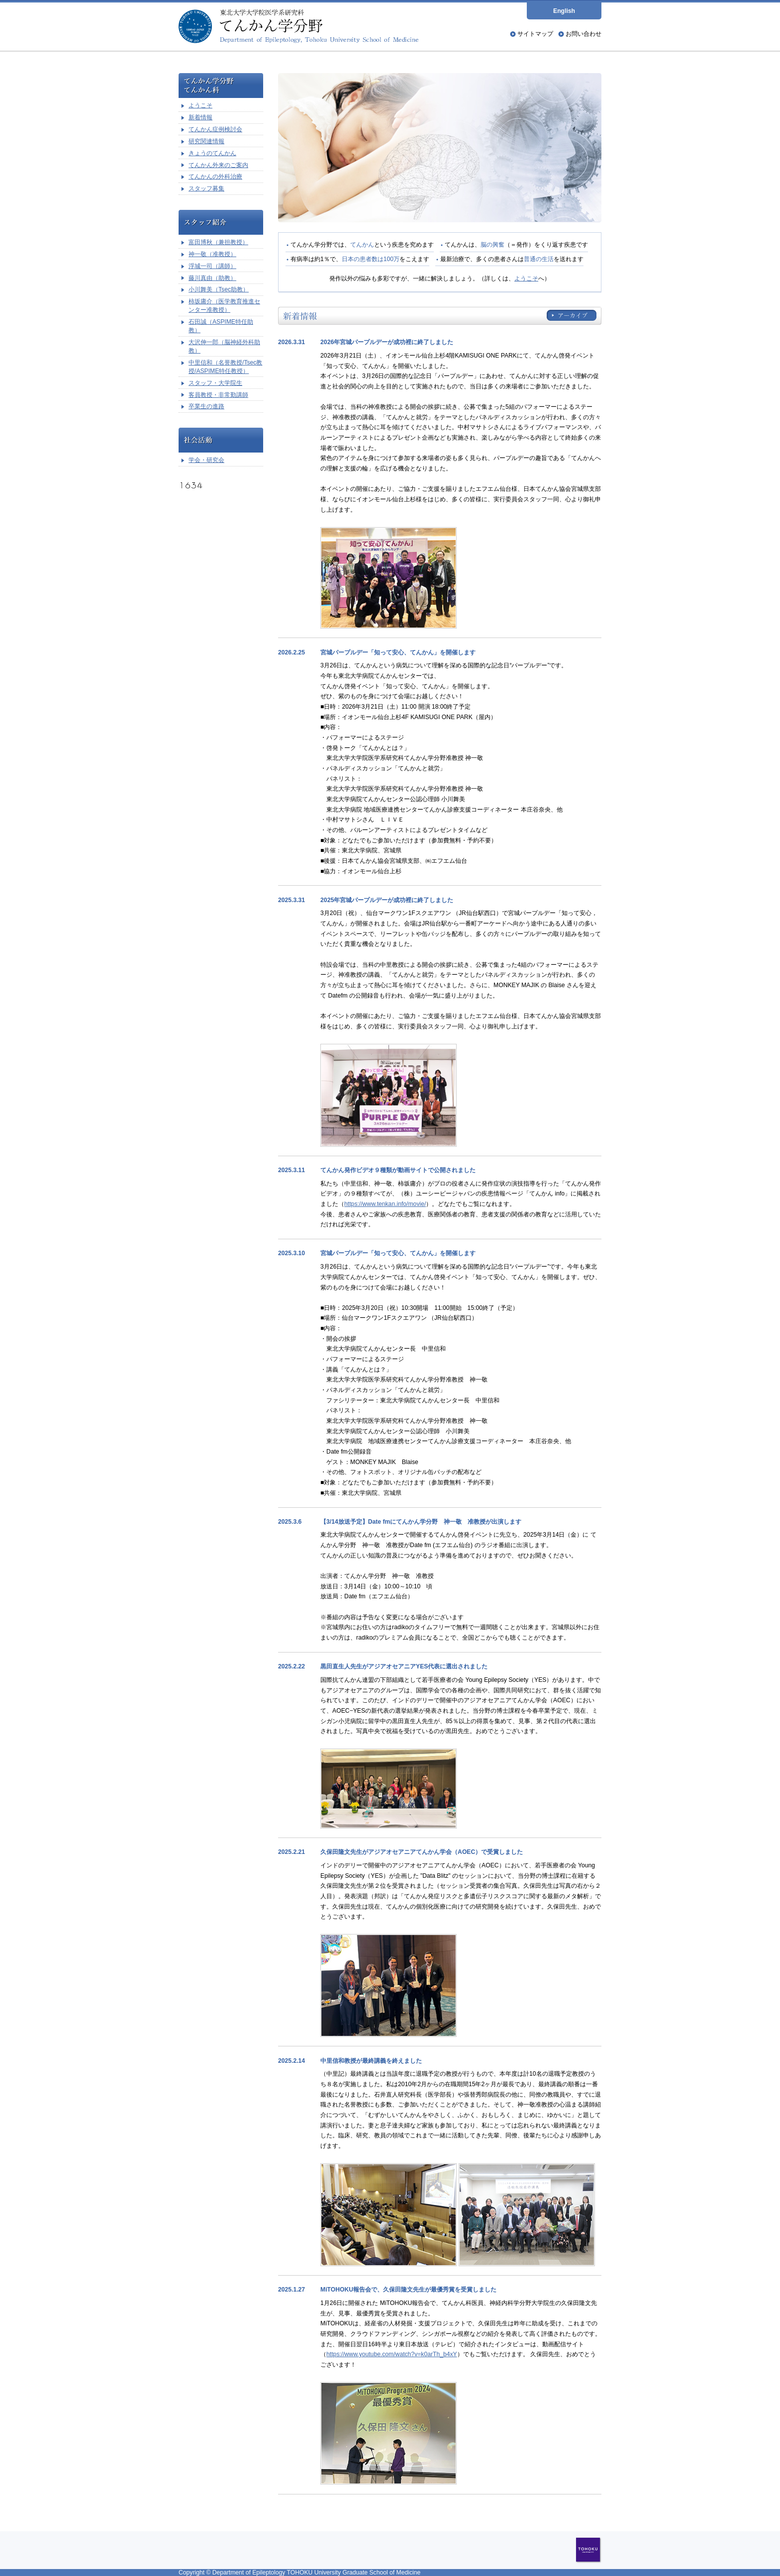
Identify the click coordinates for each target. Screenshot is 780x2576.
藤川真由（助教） (212, 278)
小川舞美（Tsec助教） (219, 289)
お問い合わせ (583, 33)
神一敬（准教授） (212, 254)
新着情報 (200, 117)
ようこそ (526, 278)
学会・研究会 (206, 460)
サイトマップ (535, 33)
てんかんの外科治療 (215, 176)
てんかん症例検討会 (215, 129)
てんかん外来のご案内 (218, 165)
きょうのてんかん (212, 153)
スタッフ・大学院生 (215, 382)
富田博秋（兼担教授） (218, 242)
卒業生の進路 (206, 406)
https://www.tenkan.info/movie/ (385, 1203)
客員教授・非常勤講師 (218, 394)
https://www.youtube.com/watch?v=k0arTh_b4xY (391, 2354)
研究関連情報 (206, 141)
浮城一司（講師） (212, 266)
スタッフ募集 (206, 188)
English (564, 10)
